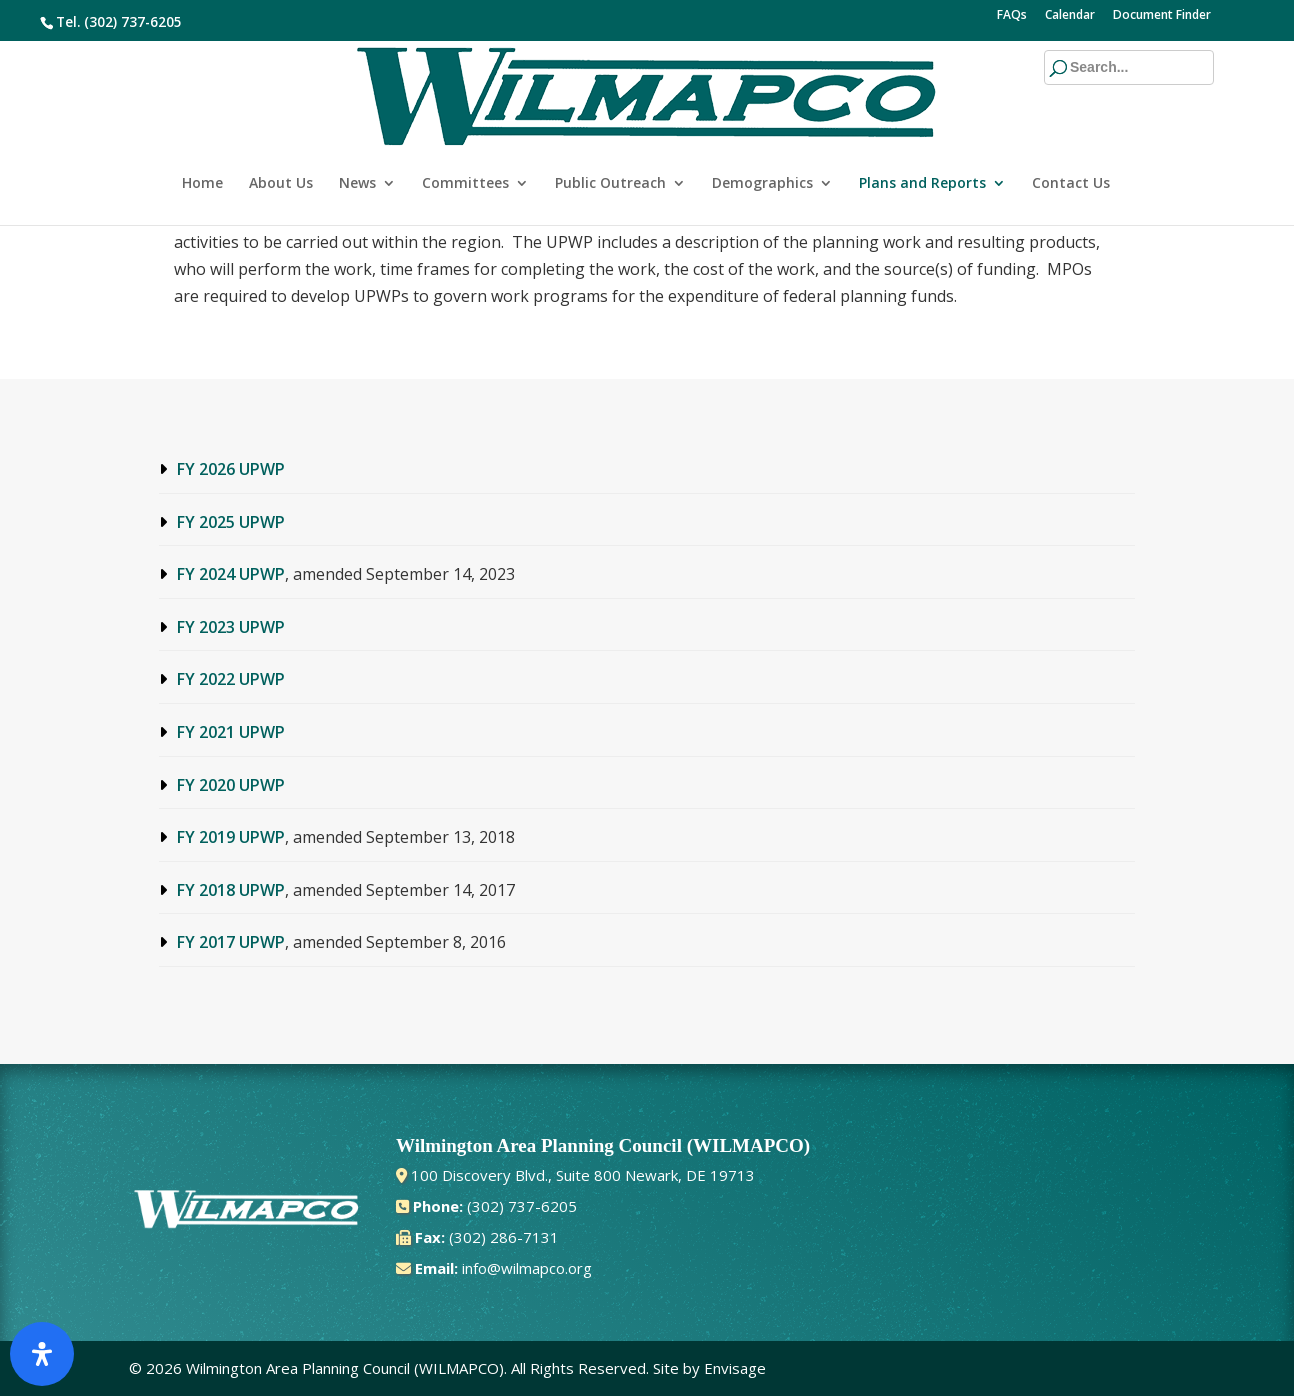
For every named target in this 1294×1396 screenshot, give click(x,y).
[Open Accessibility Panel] (42, 1354)
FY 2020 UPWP (231, 785)
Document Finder (1162, 16)
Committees (465, 118)
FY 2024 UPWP (231, 574)
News (357, 118)
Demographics (762, 118)
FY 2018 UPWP (231, 890)
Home (202, 118)
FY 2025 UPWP (231, 522)
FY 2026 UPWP (231, 469)
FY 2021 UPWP (231, 732)
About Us (281, 118)
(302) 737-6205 (133, 22)
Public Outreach (610, 118)
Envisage (735, 1368)
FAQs (1012, 16)
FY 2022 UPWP (231, 679)
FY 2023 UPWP (231, 627)
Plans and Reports (922, 118)
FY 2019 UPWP (231, 837)
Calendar (1070, 16)
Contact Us (1071, 118)
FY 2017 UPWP (231, 942)
